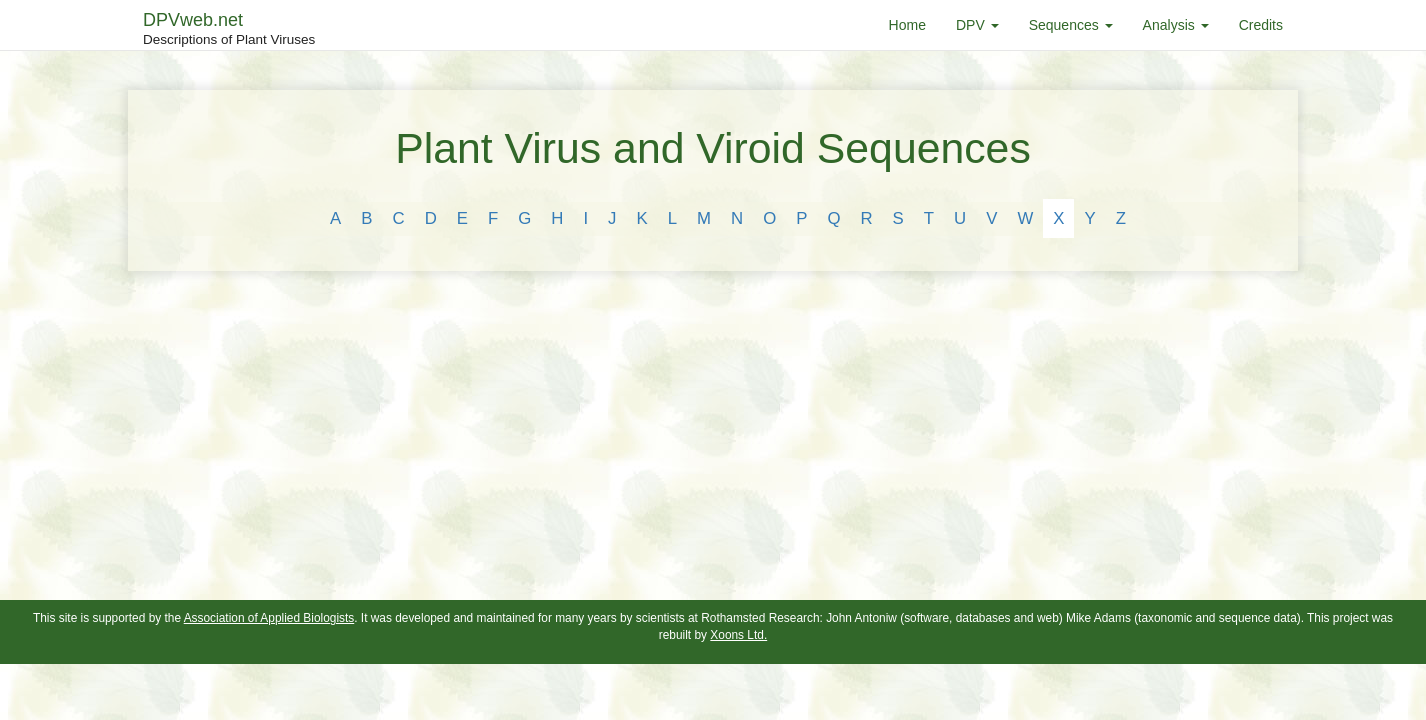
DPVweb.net (229, 30)
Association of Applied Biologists (269, 618)
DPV (977, 25)
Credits (1261, 25)
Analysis (1176, 25)
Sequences (1071, 25)
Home (907, 25)
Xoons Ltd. (738, 635)
